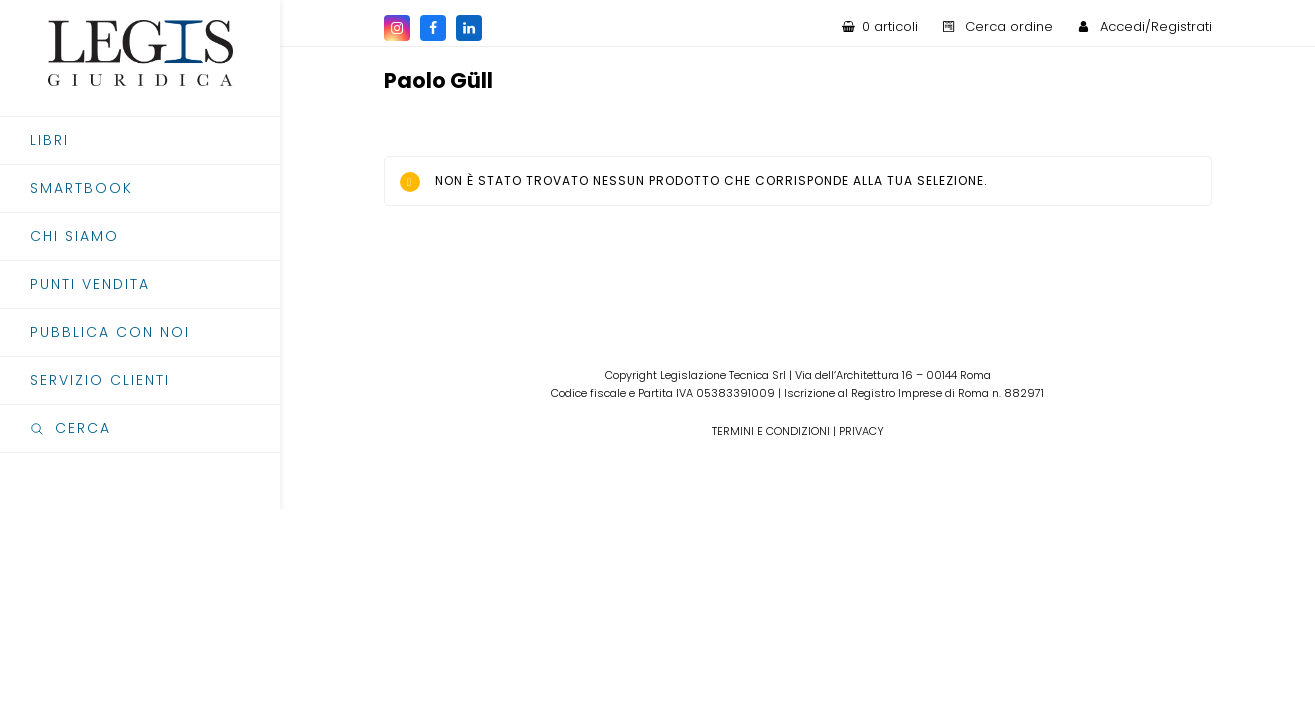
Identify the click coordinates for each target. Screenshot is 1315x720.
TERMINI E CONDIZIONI (771, 431)
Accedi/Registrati (1156, 27)
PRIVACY (861, 431)
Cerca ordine (1009, 27)
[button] (140, 428)
